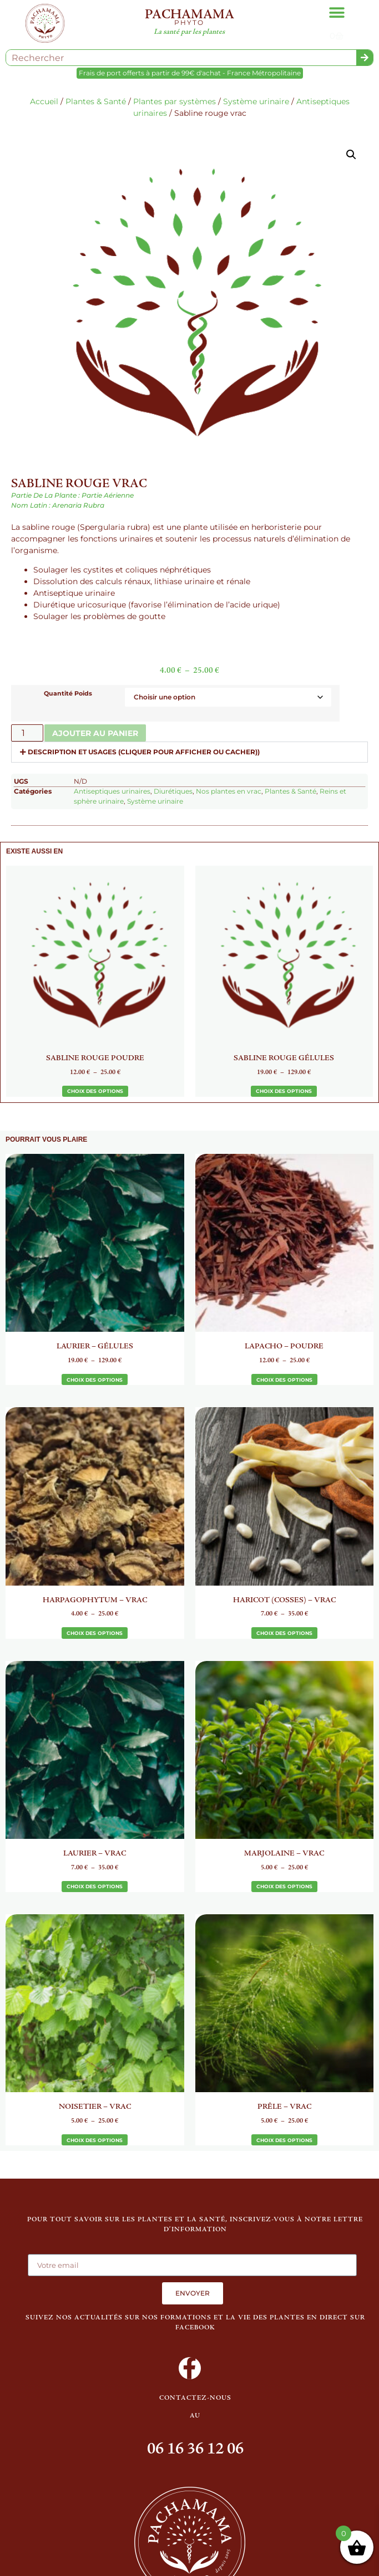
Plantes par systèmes (174, 101)
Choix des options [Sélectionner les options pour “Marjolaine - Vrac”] (284, 1886)
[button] (336, 12)
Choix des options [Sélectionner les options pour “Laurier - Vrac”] (95, 1886)
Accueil (44, 101)
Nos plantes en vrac (228, 791)
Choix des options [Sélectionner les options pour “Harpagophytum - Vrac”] (95, 1633)
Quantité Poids (68, 694)
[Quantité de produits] (27, 733)
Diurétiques (173, 791)
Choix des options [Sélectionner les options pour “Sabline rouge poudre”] (95, 1091)
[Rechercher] (364, 57)
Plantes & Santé (95, 101)
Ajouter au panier (95, 733)
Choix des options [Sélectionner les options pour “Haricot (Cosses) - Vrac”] (284, 1633)
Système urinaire (256, 101)
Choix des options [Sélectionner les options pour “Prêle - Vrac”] (284, 2140)
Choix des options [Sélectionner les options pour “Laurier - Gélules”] (95, 1380)
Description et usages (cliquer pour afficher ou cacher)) (144, 752)
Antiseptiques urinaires (112, 791)
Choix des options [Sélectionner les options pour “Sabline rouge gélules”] (284, 1091)
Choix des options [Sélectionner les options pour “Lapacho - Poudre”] (284, 1380)
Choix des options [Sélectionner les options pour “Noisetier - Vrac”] (95, 2140)
